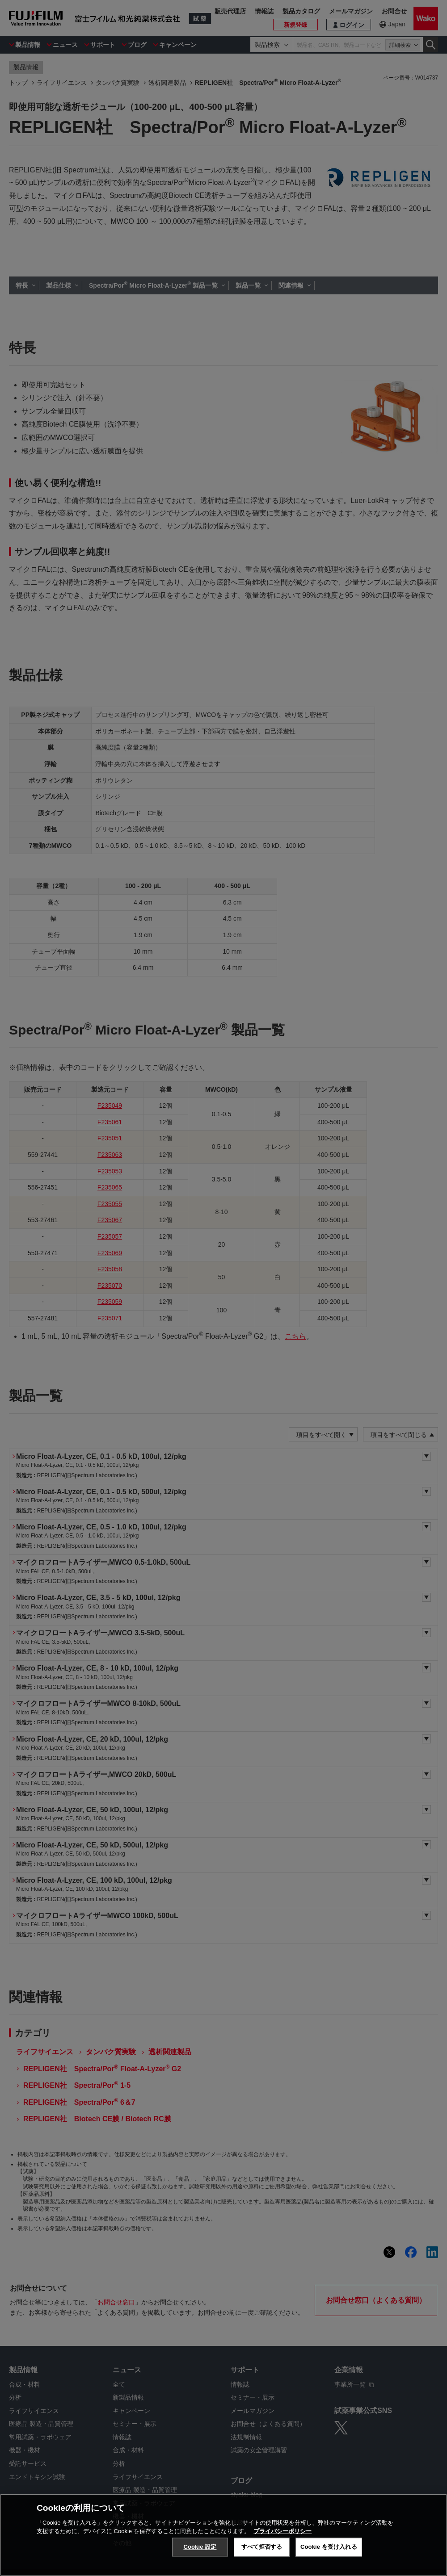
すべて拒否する (262, 2548)
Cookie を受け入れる (328, 2548)
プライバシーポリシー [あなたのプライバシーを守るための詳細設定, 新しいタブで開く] (282, 2532)
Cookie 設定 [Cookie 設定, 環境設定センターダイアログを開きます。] (199, 2548)
